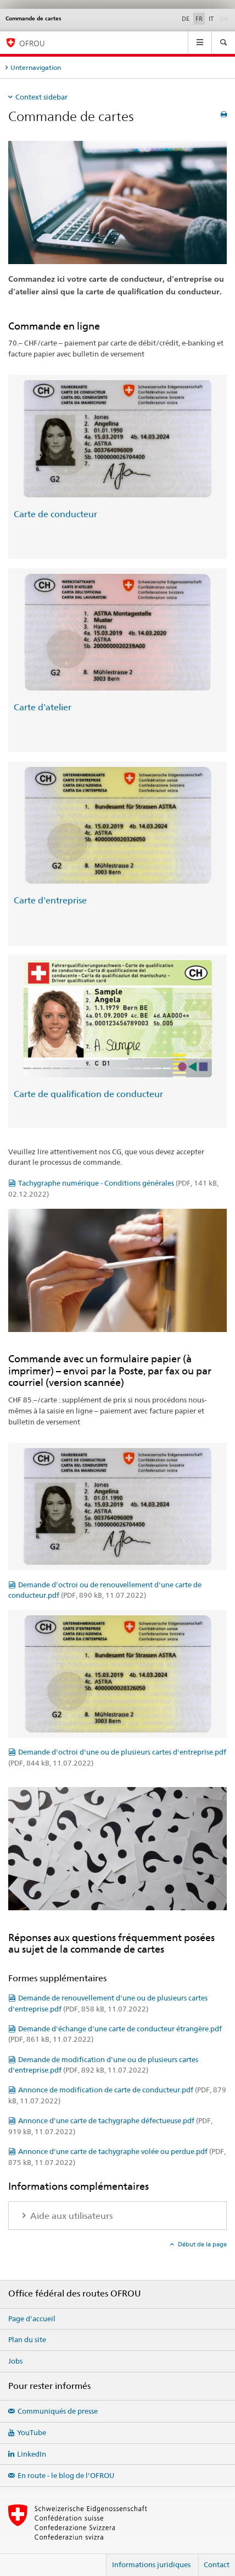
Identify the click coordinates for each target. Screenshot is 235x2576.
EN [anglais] (225, 18)
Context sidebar (41, 96)
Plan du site (27, 2339)
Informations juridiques (151, 2564)
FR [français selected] (199, 19)
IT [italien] (211, 19)
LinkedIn (31, 2453)
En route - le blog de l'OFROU (66, 2475)
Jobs (15, 2360)
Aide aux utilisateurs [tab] (70, 2216)
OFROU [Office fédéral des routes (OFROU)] (32, 43)
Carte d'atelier (42, 707)
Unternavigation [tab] (35, 67)
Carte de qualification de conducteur (88, 1094)
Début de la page (201, 2244)
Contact (217, 2564)
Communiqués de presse (58, 2411)
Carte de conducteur (55, 514)
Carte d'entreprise (50, 900)
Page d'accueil (31, 2318)
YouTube (31, 2432)
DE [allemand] (185, 19)
